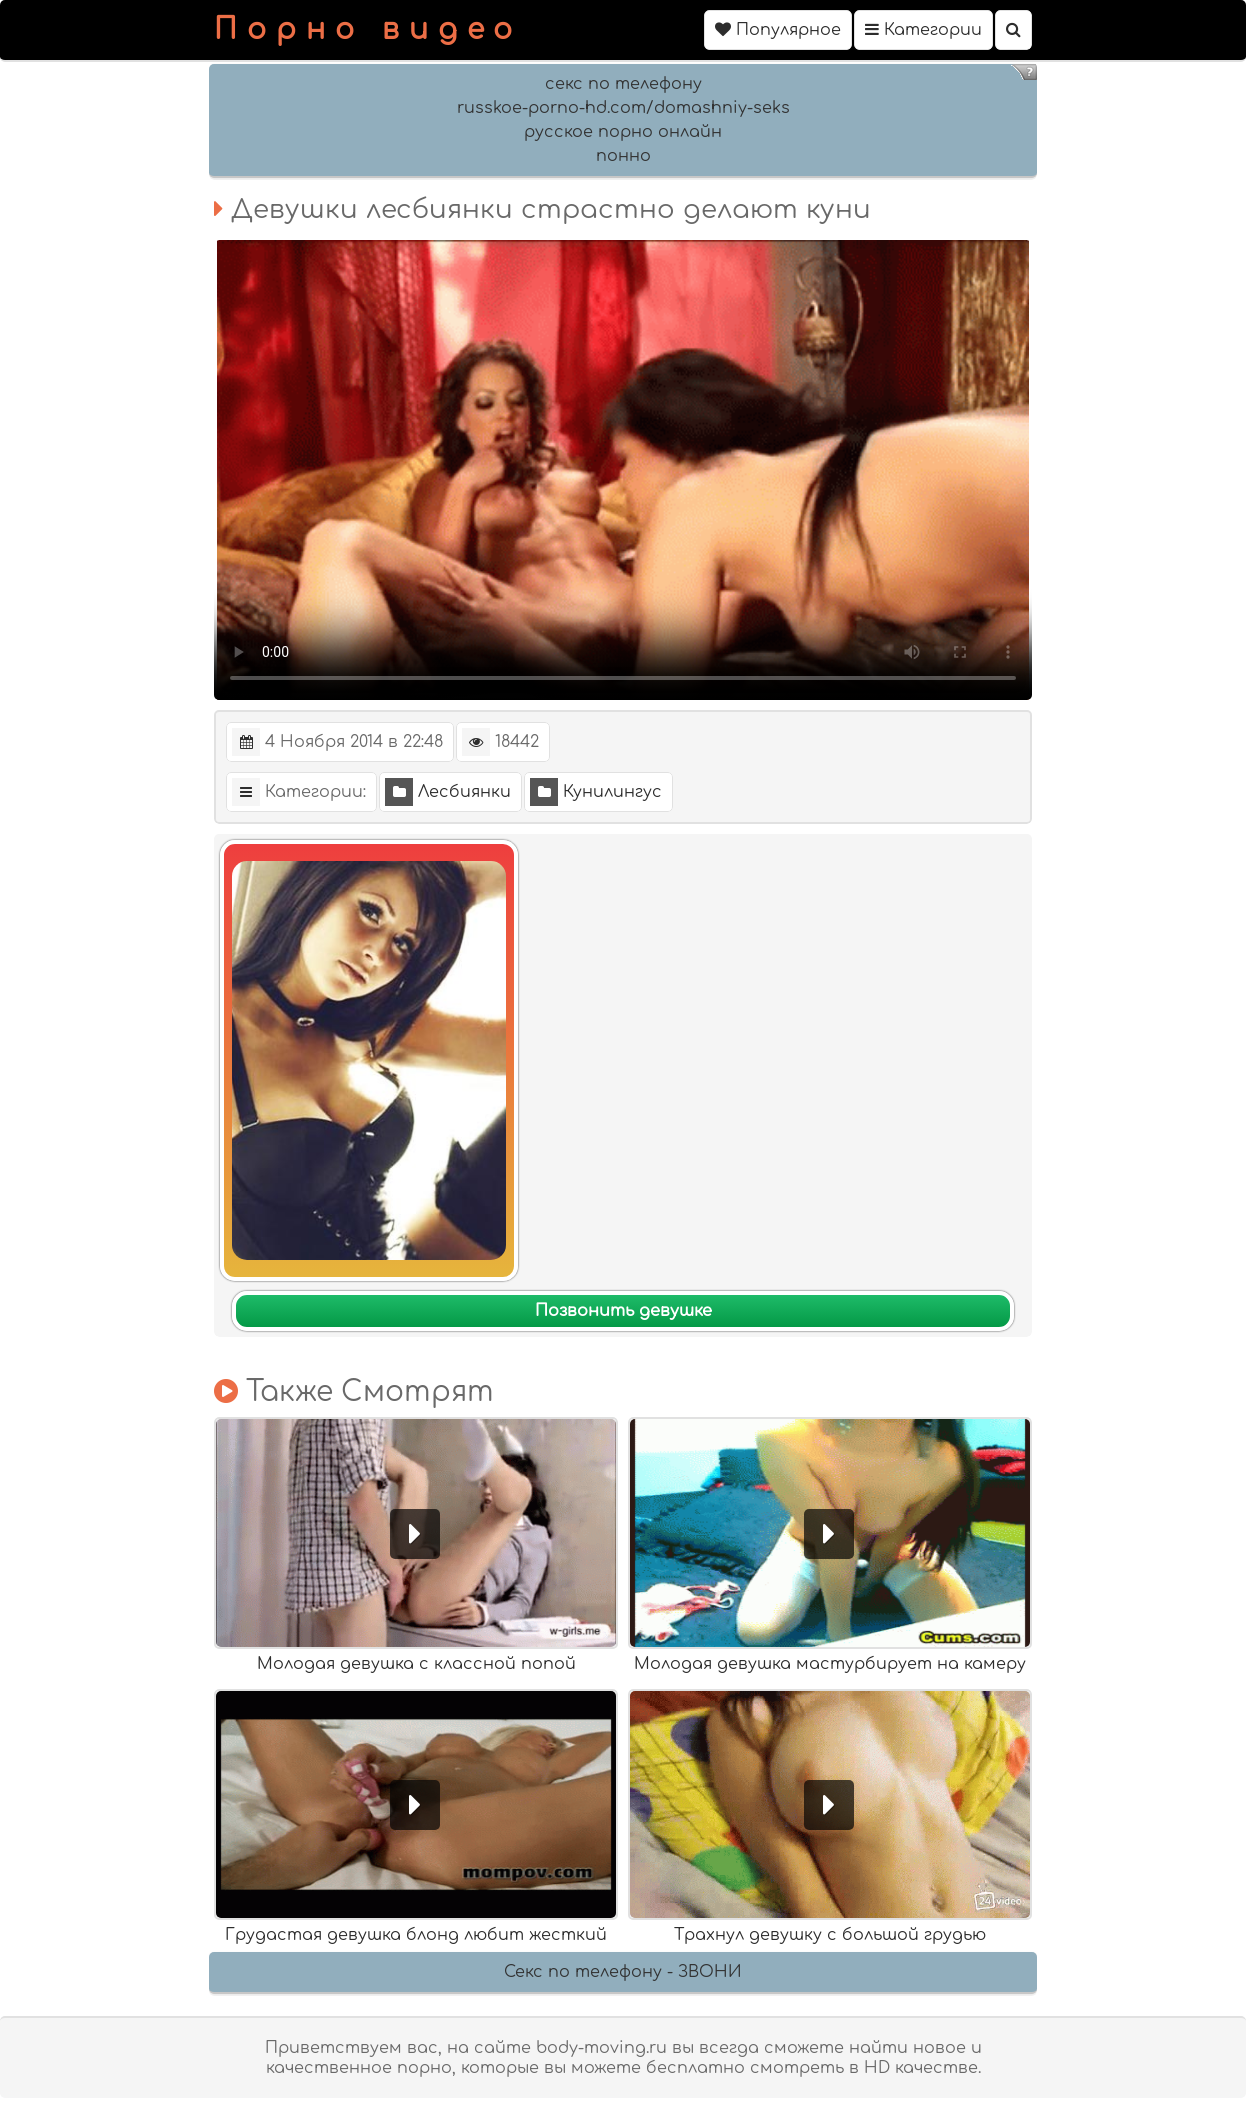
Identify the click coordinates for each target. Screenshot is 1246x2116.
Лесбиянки (448, 792)
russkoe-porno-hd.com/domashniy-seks (623, 108)
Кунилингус (596, 792)
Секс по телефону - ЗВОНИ (623, 1972)
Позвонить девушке (623, 1311)
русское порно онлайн (623, 132)
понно (623, 156)
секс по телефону (623, 84)
